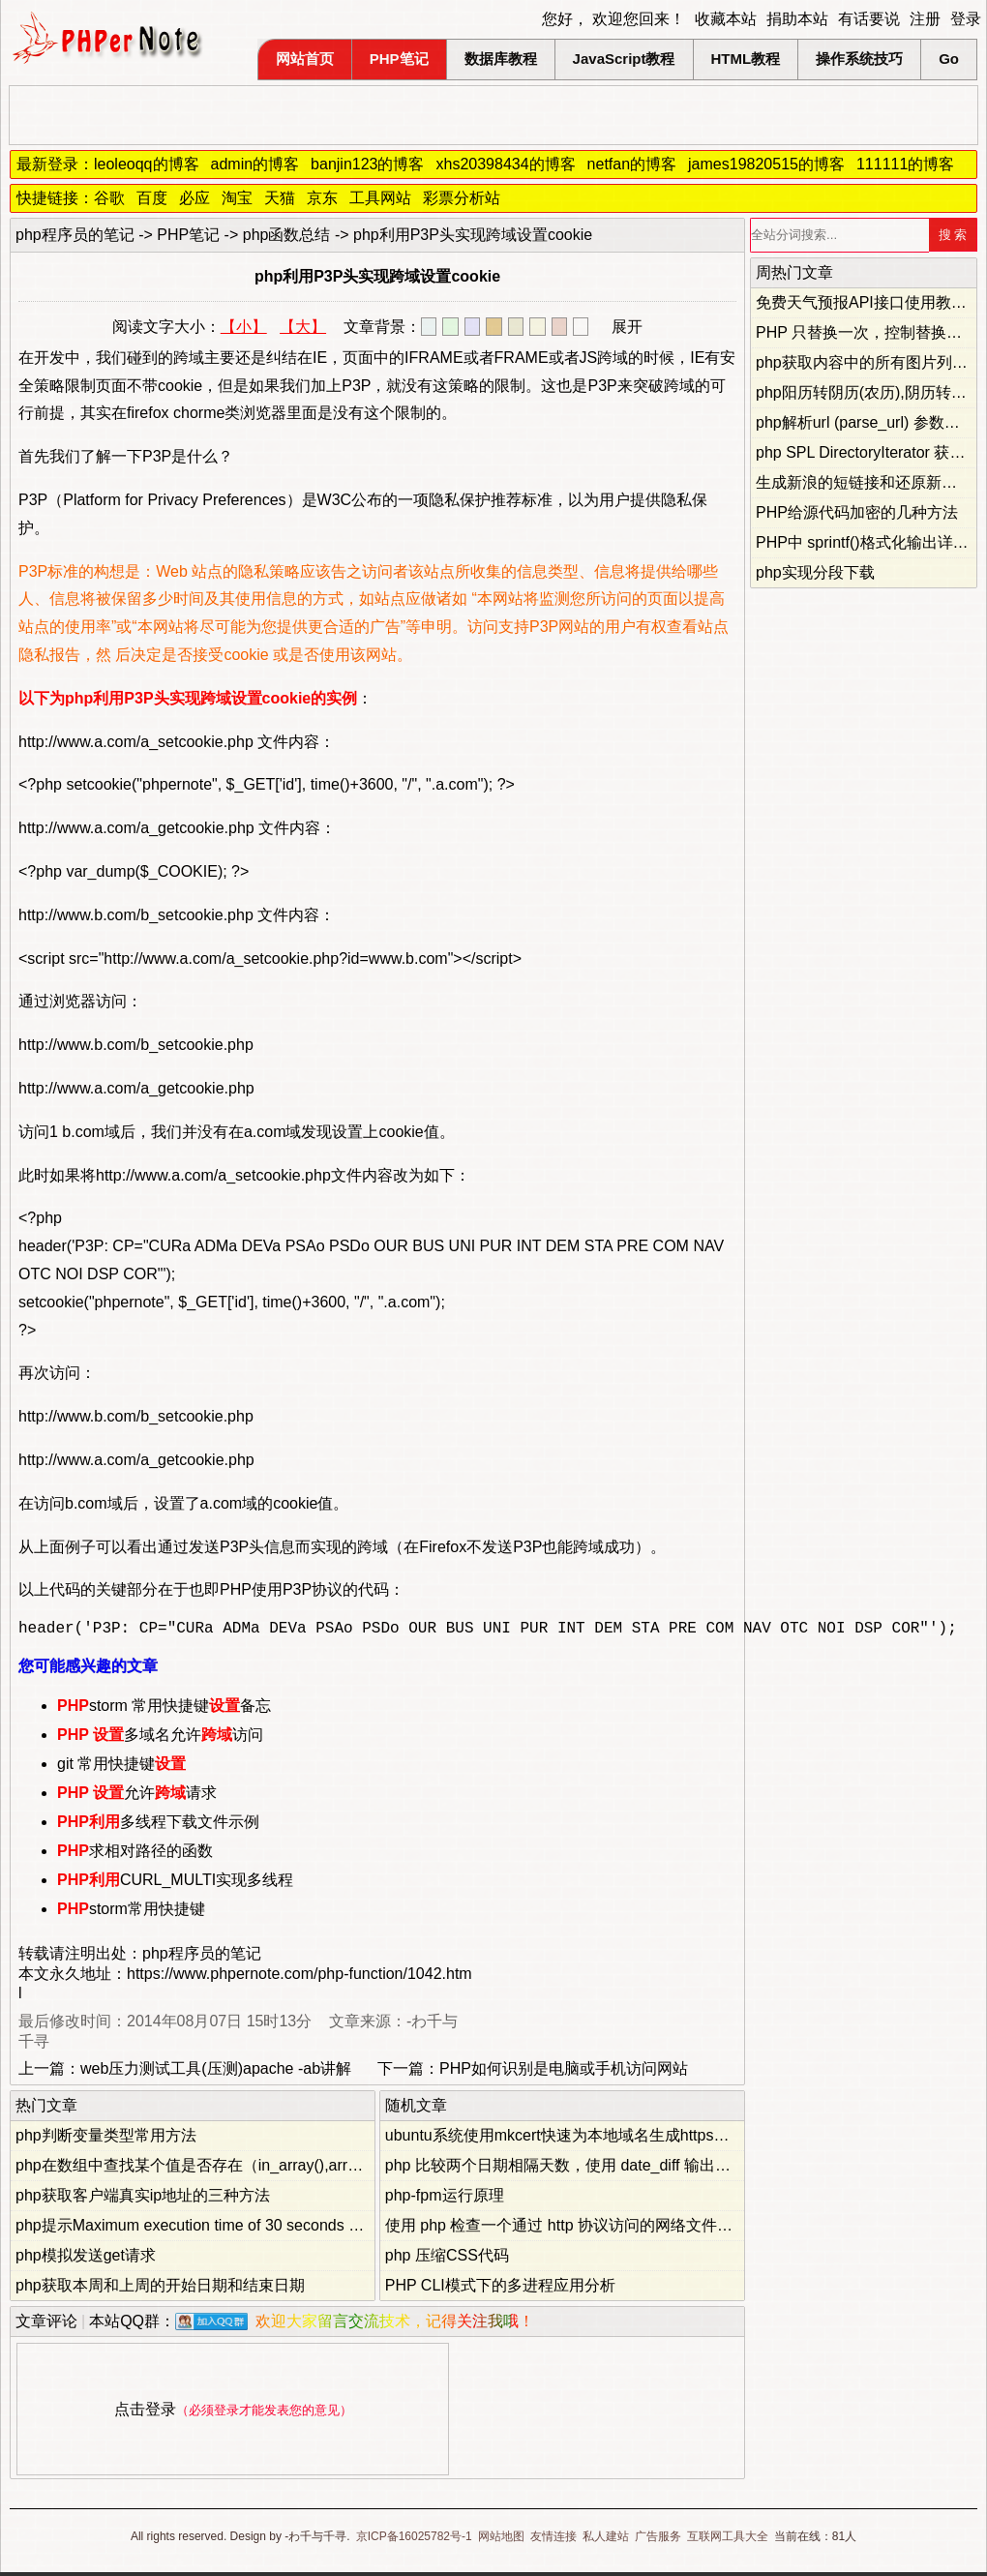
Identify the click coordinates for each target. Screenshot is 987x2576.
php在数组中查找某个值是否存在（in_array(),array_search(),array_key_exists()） (295, 2169)
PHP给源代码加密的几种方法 (857, 512)
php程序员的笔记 (75, 234)
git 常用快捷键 (121, 1767)
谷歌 (109, 198)
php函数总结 (287, 234)
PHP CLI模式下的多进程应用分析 (500, 2289)
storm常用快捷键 (131, 1912)
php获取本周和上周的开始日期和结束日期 (160, 2289)
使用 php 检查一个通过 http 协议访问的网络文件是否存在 (582, 2229)
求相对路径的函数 (135, 1854)
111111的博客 (905, 164)
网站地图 (501, 2540)
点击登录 (145, 2413)
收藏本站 (726, 19)
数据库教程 (500, 58)
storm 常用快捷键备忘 (164, 1709)
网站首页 (305, 58)
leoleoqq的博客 (146, 164)
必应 (194, 198)
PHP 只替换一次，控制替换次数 (866, 332)
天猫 (279, 198)
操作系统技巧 (859, 58)
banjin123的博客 (367, 164)
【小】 (244, 326)
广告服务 (658, 2540)
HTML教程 (746, 58)
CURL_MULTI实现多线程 (175, 1883)
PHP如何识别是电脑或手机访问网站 (563, 2072)
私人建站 (606, 2540)
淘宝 (237, 198)
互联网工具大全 (727, 2540)
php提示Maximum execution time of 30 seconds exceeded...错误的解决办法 (276, 2229)
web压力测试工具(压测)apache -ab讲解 (215, 2072)
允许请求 (137, 1796)
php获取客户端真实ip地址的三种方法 (142, 2199)
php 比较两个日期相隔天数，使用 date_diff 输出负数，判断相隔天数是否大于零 (658, 2169)
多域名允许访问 (160, 1738)
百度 (151, 198)
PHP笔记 (399, 58)
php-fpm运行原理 (444, 2199)
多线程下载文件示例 (158, 1825)
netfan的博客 (631, 164)
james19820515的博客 (766, 164)
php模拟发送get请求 (85, 2259)
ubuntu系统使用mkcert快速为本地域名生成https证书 (565, 2139)
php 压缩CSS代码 (447, 2259)
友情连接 (553, 2540)
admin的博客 (255, 164)
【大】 (303, 326)
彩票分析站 (461, 198)
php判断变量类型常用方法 (105, 2139)
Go (949, 58)
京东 (322, 198)
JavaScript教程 (624, 58)
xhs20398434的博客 (505, 164)
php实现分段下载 (815, 572)
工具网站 (380, 198)
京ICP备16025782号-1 (414, 2540)
